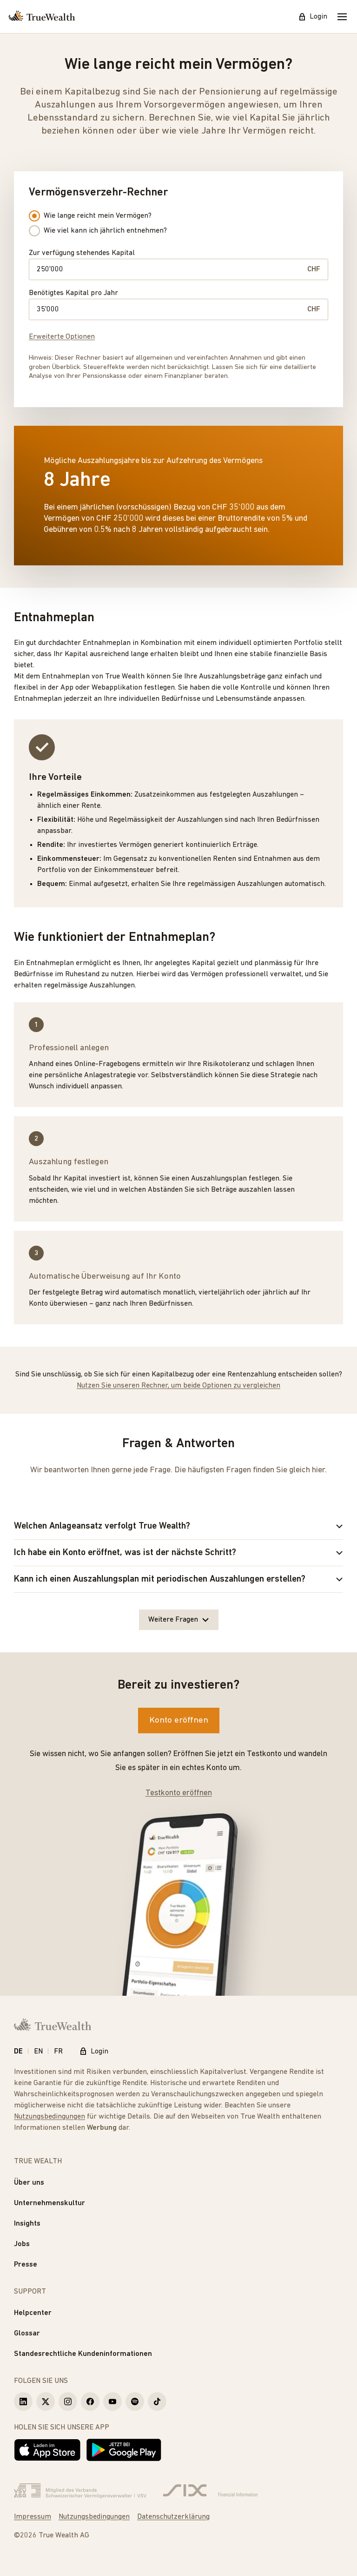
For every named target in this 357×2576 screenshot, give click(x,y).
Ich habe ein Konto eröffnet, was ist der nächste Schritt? (178, 1552)
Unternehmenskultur (49, 2203)
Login (312, 16)
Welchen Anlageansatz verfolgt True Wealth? (178, 1526)
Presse (25, 2264)
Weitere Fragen (178, 1619)
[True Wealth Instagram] (68, 2401)
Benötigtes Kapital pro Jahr (73, 293)
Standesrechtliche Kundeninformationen (83, 2354)
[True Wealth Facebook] (90, 2401)
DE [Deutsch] (18, 2051)
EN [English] (38, 2051)
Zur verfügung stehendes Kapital (82, 253)
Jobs (22, 2244)
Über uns (29, 2183)
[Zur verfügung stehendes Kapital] (168, 269)
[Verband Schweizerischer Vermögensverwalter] (80, 2490)
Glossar (27, 2333)
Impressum (32, 2517)
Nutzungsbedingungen (49, 2116)
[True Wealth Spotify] (135, 2401)
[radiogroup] (98, 223)
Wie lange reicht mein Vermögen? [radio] (90, 215)
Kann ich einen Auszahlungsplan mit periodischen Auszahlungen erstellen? (178, 1579)
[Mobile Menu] (342, 16)
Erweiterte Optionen (62, 337)
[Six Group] (210, 2490)
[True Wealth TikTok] (157, 2401)
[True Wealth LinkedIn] (23, 2401)
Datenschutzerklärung (173, 2517)
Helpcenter (33, 2313)
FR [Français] (58, 2051)
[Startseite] (41, 16)
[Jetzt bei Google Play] (123, 2450)
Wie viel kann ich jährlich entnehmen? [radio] (98, 230)
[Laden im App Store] (47, 2450)
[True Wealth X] (45, 2401)
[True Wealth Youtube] (112, 2401)
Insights (27, 2223)
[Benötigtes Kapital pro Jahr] (168, 309)
